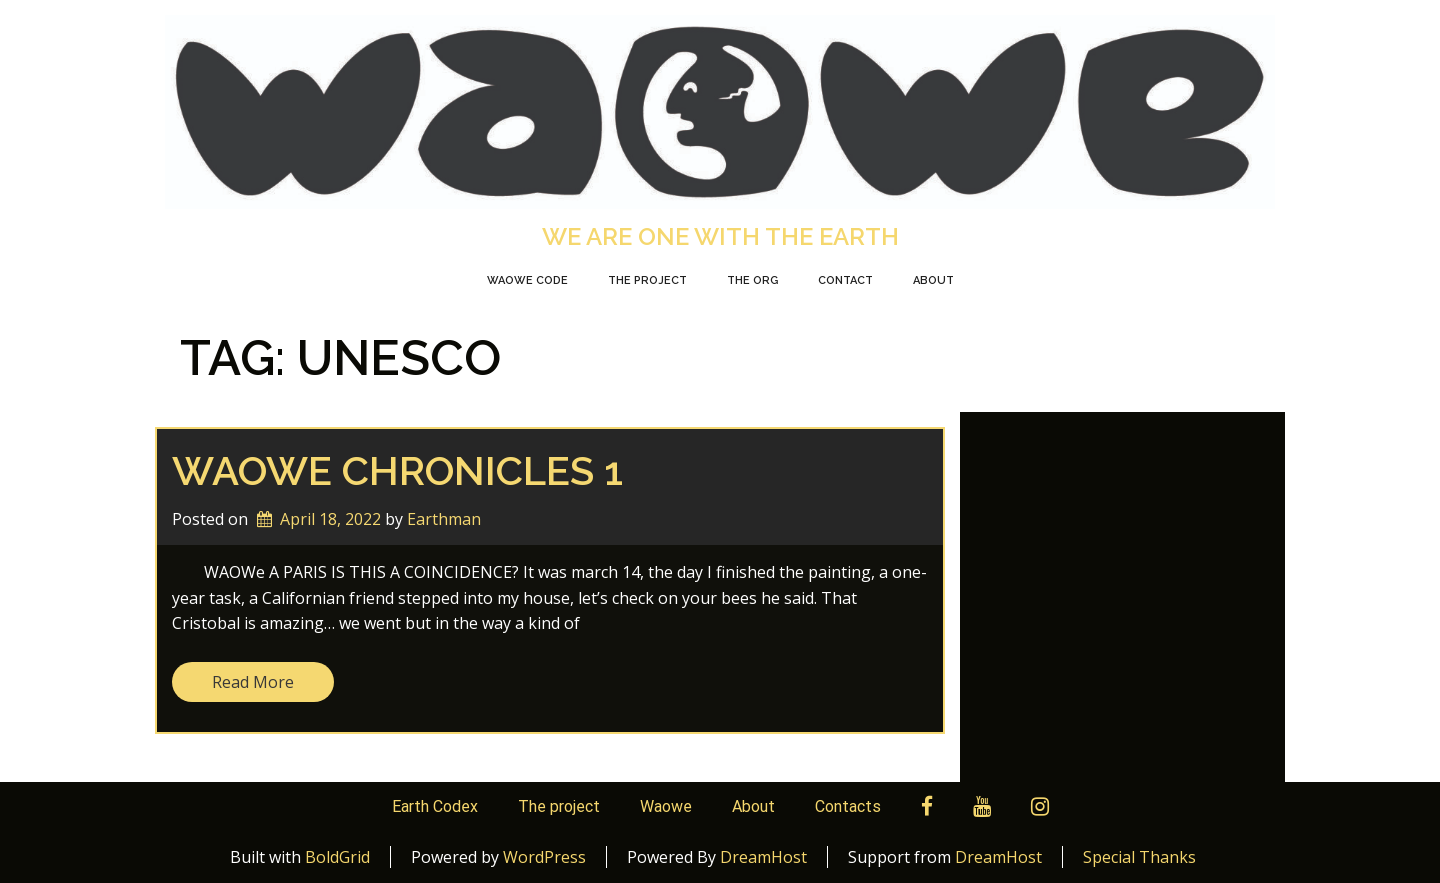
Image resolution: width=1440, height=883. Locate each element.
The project (559, 806)
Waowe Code (527, 280)
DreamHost (763, 857)
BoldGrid (337, 857)
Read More (253, 682)
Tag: (340, 357)
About (933, 280)
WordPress (544, 857)
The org (752, 280)
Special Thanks (1139, 857)
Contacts (848, 806)
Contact (845, 280)
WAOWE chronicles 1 (397, 470)
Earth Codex (435, 806)
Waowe (666, 806)
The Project (647, 280)
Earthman (444, 519)
